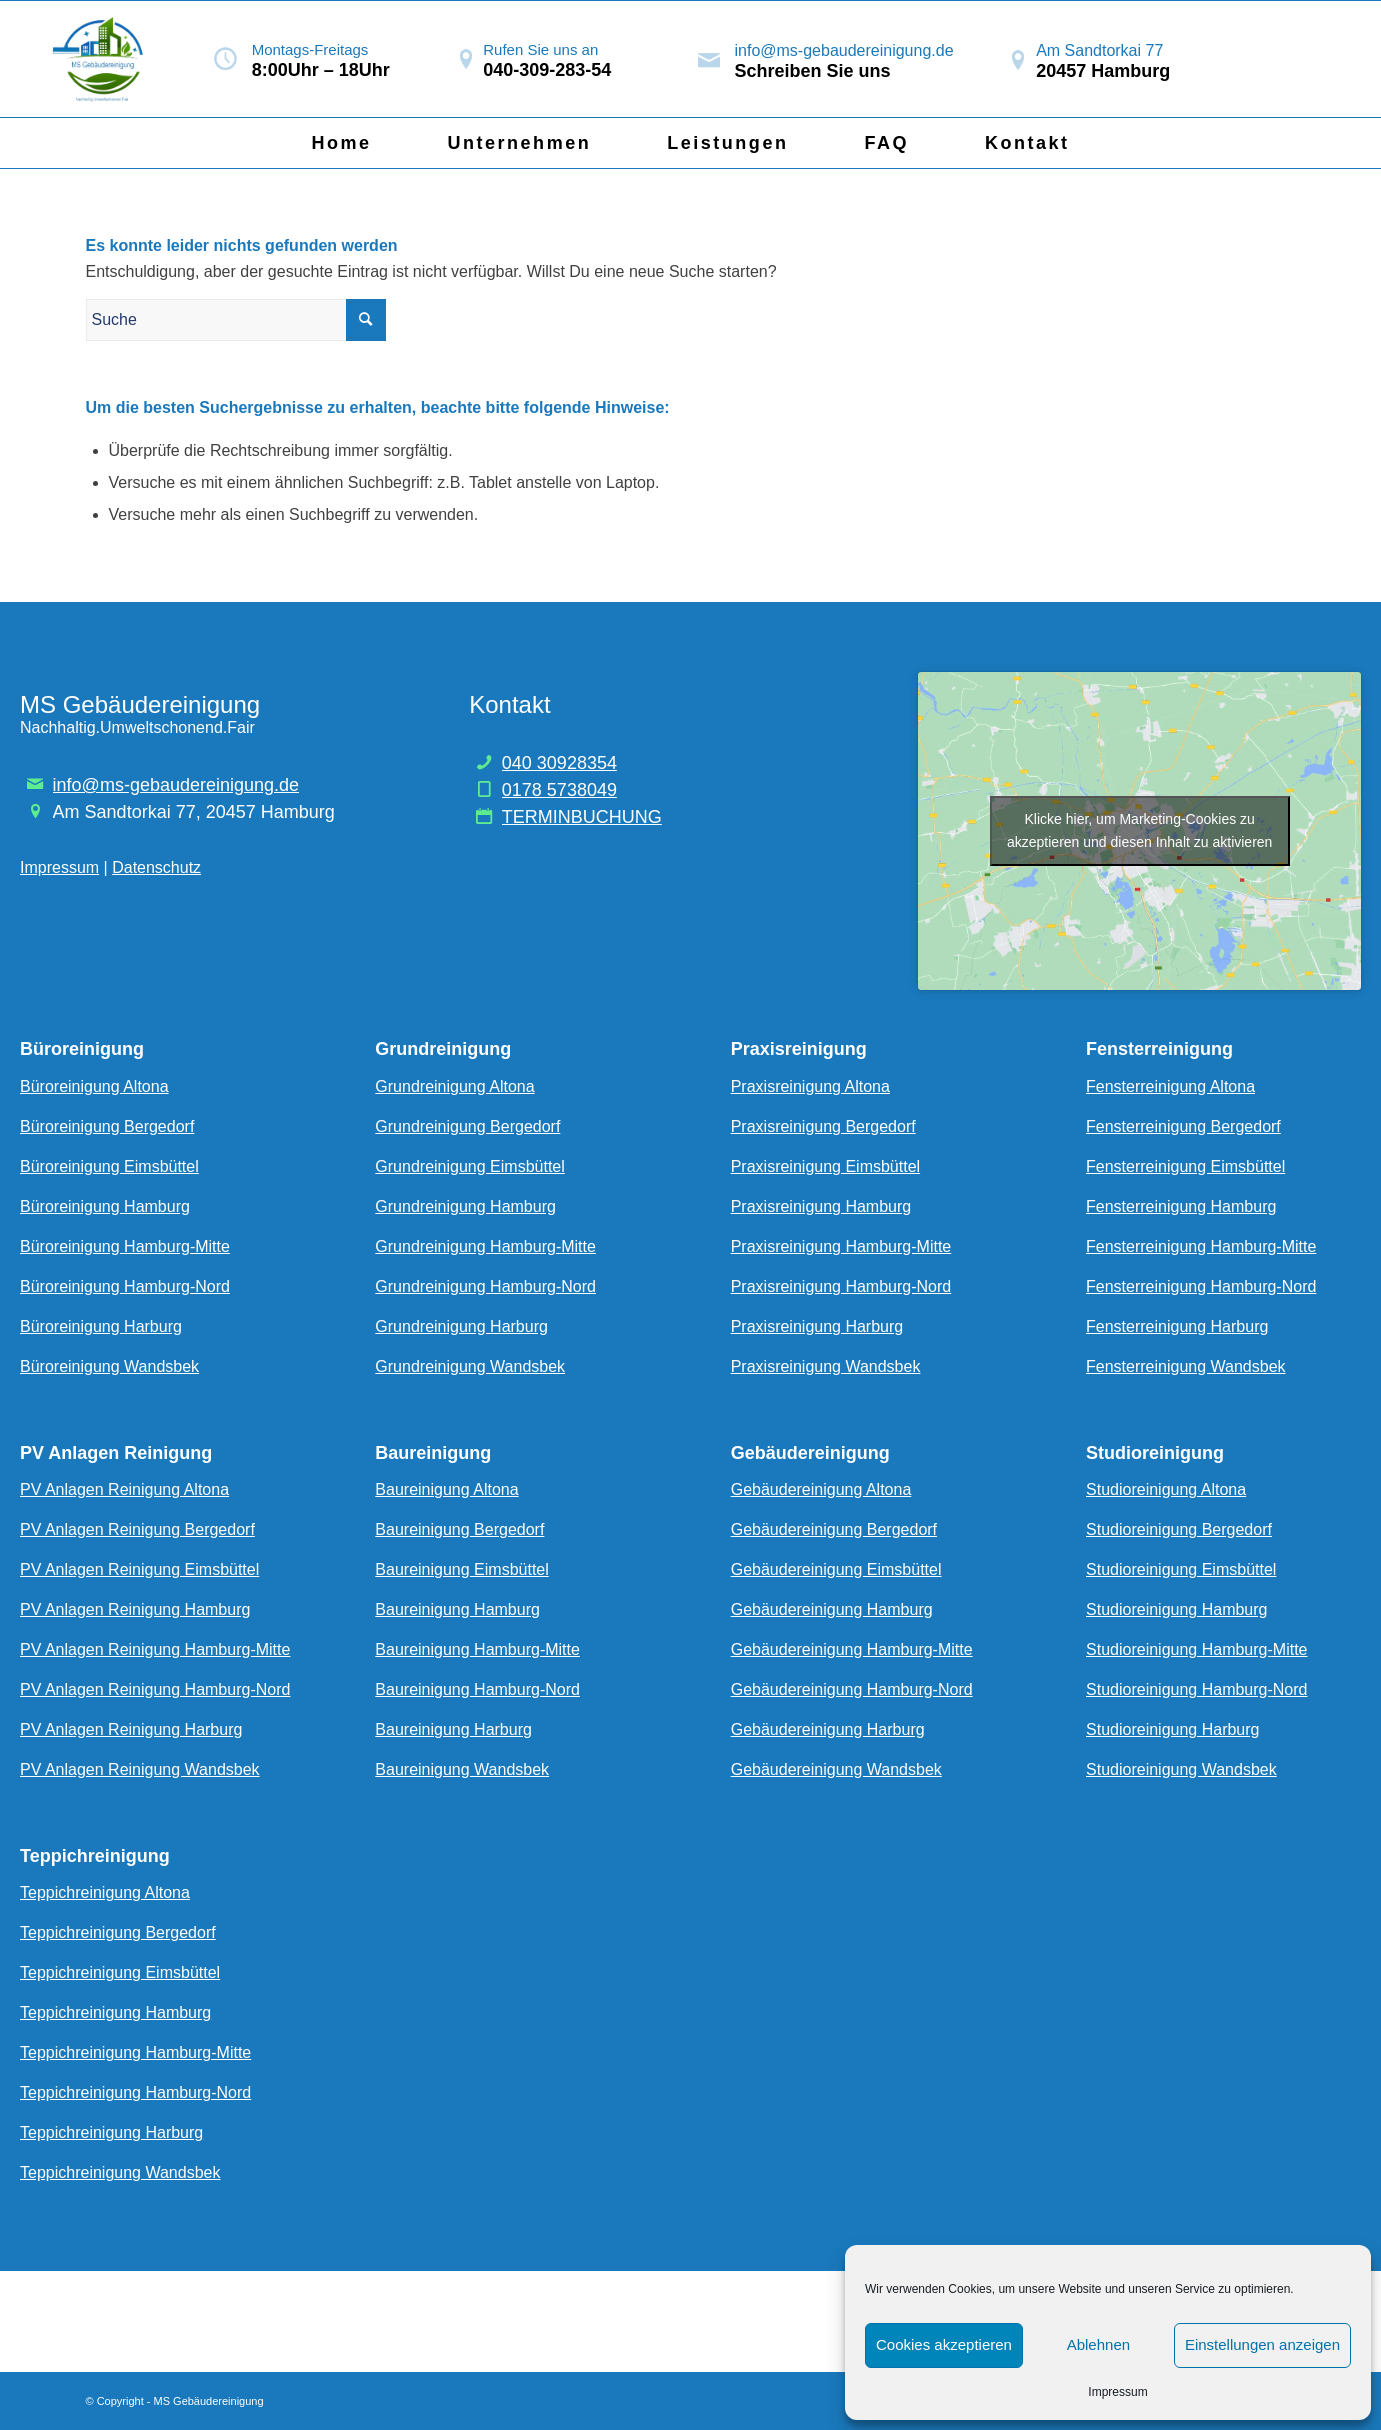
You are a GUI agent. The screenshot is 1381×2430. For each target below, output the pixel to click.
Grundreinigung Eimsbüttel (469, 1166)
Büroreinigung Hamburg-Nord (125, 1286)
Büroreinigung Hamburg (105, 1206)
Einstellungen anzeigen (1262, 2344)
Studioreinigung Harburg (1172, 1729)
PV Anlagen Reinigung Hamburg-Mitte (155, 1649)
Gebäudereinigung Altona (821, 1489)
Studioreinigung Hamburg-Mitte (1196, 1649)
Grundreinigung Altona (454, 1086)
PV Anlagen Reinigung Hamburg (135, 1609)
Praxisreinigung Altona (810, 1086)
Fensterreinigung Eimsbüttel (1185, 1166)
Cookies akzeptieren (944, 2344)
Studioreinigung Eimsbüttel (1181, 1569)
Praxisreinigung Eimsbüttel (825, 1166)
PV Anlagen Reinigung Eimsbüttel (139, 1569)
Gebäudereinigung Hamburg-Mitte (852, 1649)
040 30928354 (559, 763)
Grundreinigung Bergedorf (467, 1126)
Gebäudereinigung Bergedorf (834, 1529)
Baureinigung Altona (446, 1489)
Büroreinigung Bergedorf (107, 1126)
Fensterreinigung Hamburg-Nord (1201, 1286)
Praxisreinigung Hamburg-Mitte (841, 1246)
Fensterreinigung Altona (1170, 1086)
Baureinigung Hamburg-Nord (477, 1689)
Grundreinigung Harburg (461, 1326)
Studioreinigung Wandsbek (1181, 1769)
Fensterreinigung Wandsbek (1186, 1366)
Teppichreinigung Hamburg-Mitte (135, 2052)
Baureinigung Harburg (453, 1729)
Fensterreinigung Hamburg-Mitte (1201, 1246)
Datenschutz (156, 867)
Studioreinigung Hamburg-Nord (1196, 1689)
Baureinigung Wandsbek (462, 1769)
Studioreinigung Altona (1166, 1489)
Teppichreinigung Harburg (111, 2132)
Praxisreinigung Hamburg (821, 1206)
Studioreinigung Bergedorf (1179, 1529)
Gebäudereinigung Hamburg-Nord (852, 1689)
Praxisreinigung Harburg (817, 1326)
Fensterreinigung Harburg (1177, 1326)
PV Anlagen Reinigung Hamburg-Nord (155, 1689)
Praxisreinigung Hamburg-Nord (841, 1286)
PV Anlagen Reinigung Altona (124, 1489)
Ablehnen (1098, 2344)
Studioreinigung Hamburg (1176, 1609)
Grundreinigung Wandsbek (470, 1366)
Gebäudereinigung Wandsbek (836, 1769)
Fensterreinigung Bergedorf (1183, 1126)
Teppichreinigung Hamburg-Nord (135, 2092)
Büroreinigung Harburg (101, 1326)
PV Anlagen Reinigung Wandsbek (140, 1769)
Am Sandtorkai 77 (1099, 50)
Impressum (1117, 2392)
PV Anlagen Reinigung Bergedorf (137, 1529)
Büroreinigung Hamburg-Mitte (125, 1246)
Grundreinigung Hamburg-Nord (485, 1286)
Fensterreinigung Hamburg (1181, 1206)
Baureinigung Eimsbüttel (461, 1569)
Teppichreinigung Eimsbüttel (120, 1972)
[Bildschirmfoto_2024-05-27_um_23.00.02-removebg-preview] (101, 59)
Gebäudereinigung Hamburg (832, 1609)
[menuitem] (341, 143)
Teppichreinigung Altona (105, 1892)
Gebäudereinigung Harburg (828, 1729)
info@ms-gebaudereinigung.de (844, 50)
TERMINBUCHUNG (582, 817)
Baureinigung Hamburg (457, 1609)
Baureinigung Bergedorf (459, 1529)
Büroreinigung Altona (94, 1086)
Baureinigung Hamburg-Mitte (477, 1649)
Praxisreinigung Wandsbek (826, 1366)
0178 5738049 (559, 790)
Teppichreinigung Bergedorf (118, 1932)
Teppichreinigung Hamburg (115, 2012)
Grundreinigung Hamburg (465, 1206)
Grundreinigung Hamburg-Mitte (485, 1246)
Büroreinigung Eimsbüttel (109, 1166)
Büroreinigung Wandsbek (109, 1366)
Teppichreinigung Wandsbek (120, 2172)
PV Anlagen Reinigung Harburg (131, 1729)
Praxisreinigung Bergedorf (823, 1126)
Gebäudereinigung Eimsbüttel (836, 1569)
